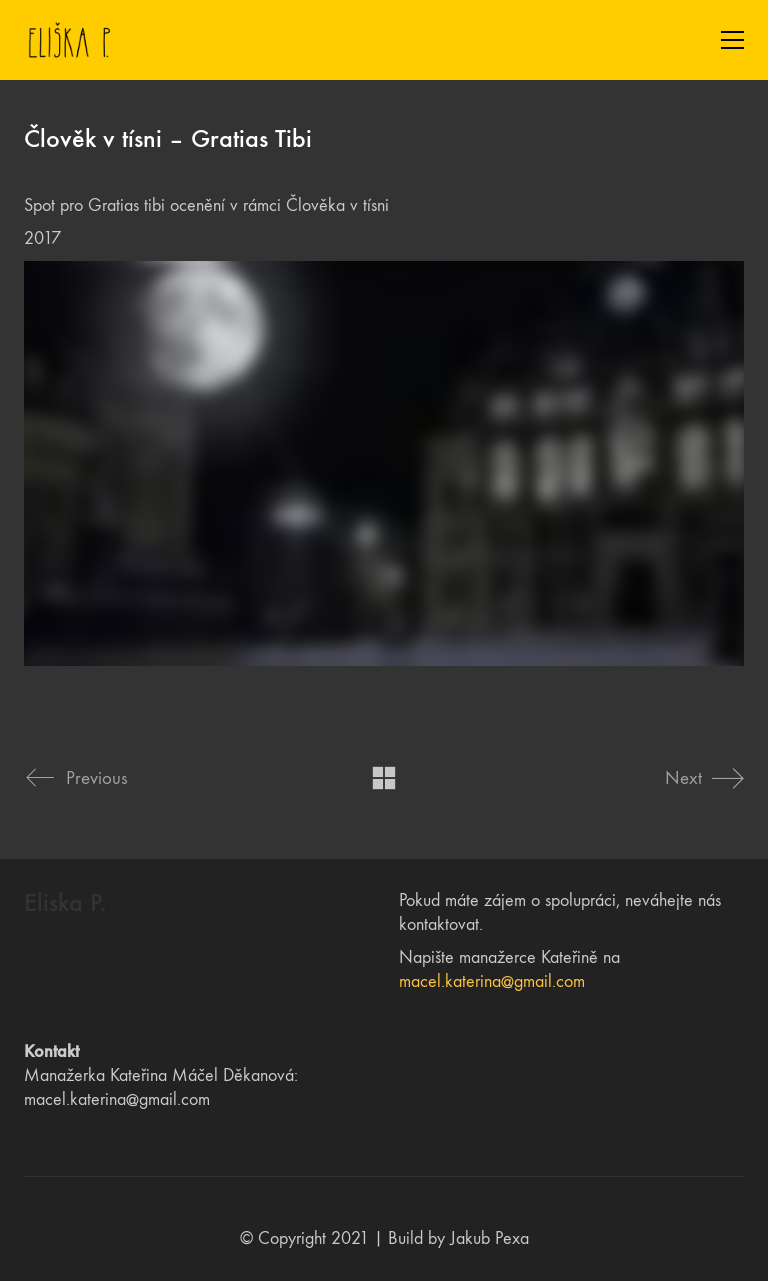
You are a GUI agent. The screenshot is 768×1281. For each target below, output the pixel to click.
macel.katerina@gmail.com (492, 981)
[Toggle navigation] (732, 40)
